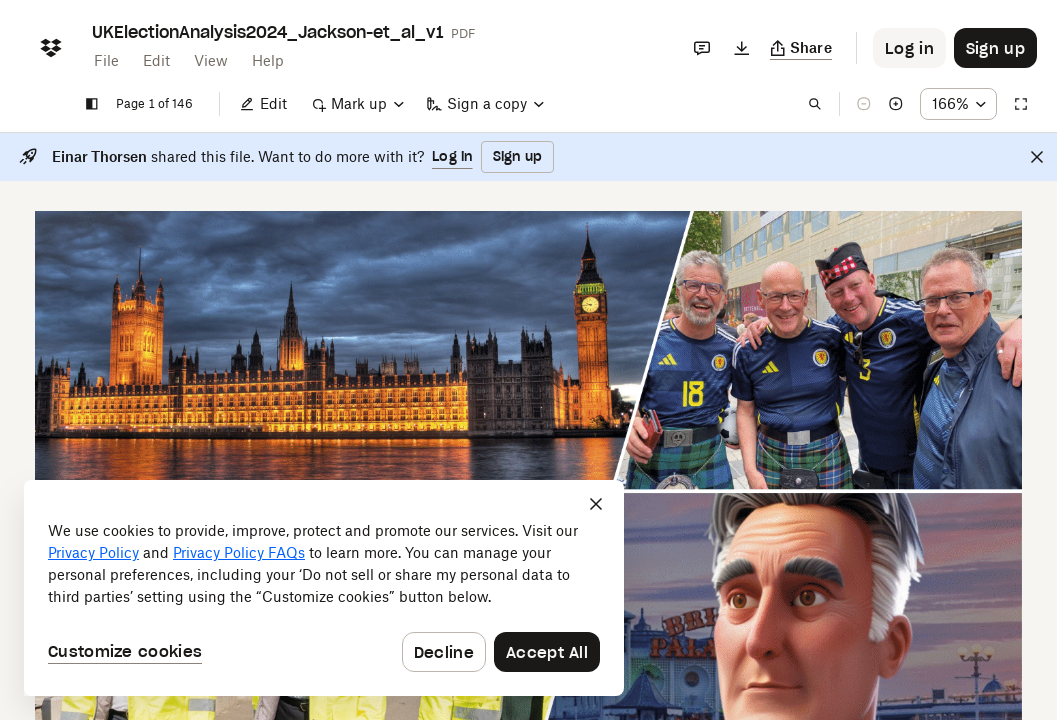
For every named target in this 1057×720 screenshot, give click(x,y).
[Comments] (702, 48)
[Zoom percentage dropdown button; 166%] (958, 104)
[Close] (1037, 157)
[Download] (742, 48)
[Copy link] (801, 48)
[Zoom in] (896, 104)
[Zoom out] (864, 104)
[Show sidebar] (92, 104)
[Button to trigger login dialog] (909, 48)
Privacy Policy (93, 552)
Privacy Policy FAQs (239, 552)
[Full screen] (1021, 104)
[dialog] (324, 588)
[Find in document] (815, 104)
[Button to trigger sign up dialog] (995, 48)
